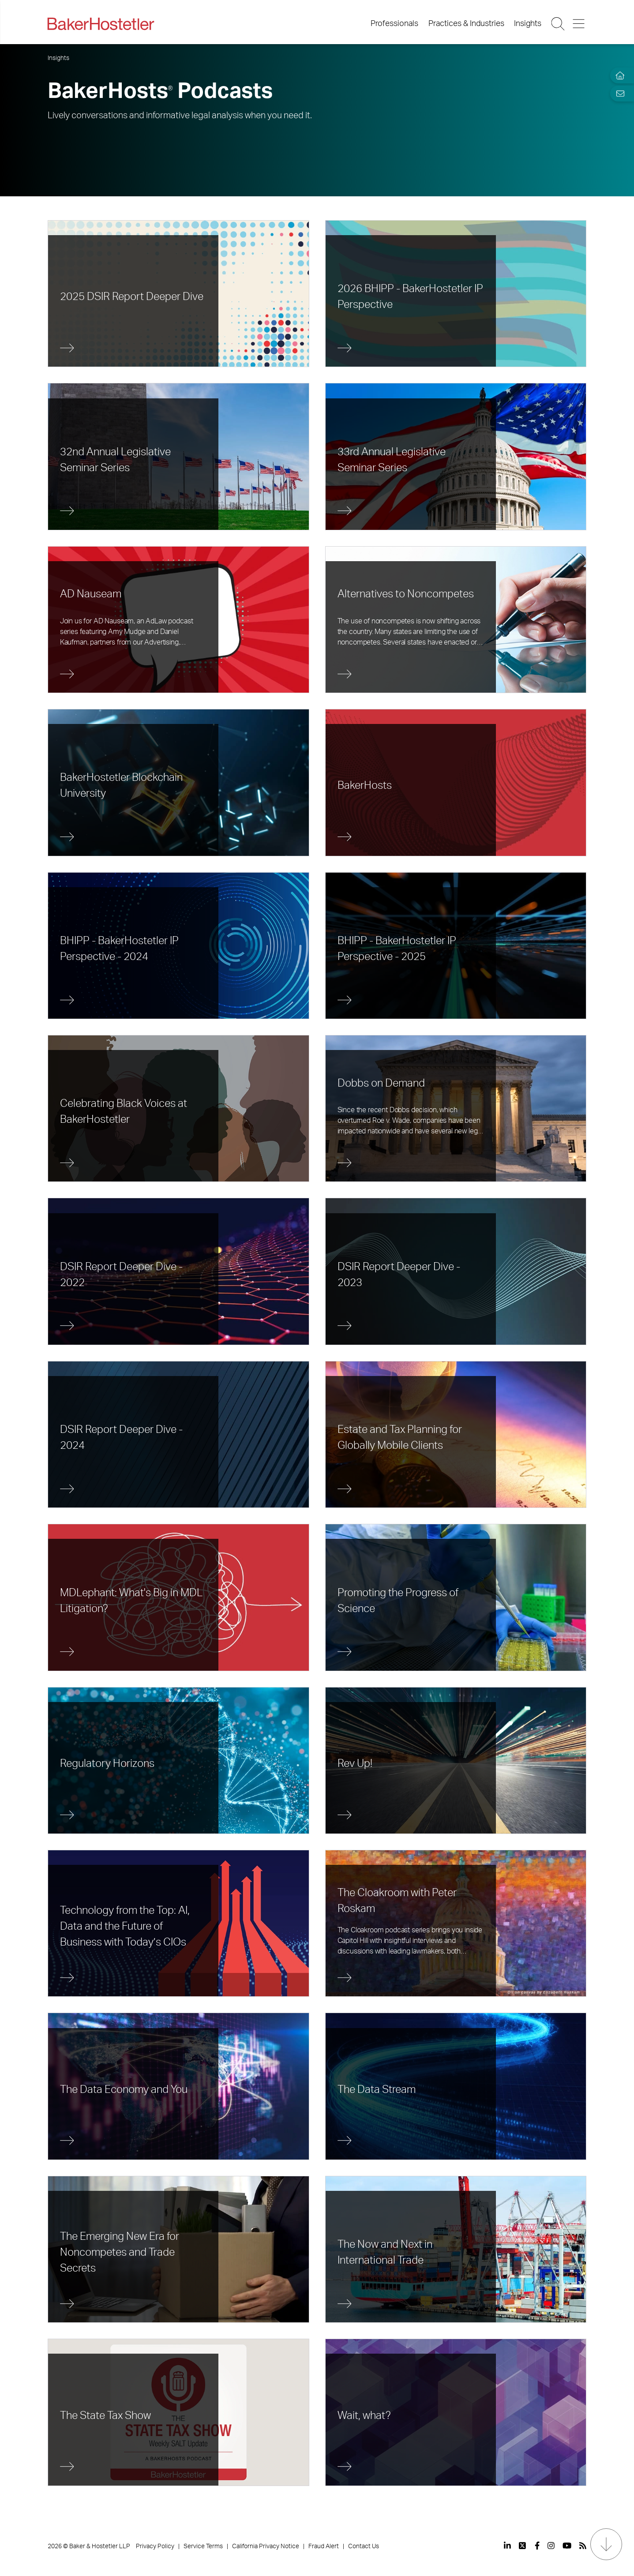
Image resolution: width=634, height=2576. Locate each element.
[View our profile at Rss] (582, 2546)
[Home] (618, 76)
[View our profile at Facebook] (537, 2546)
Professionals (394, 24)
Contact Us (363, 2546)
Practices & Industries (466, 24)
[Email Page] (618, 93)
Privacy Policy (155, 2546)
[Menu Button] (579, 23)
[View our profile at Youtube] (567, 2546)
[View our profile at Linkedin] (507, 2546)
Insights (527, 24)
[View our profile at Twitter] (523, 2546)
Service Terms (203, 2546)
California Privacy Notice (265, 2546)
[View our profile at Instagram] (551, 2546)
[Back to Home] (101, 24)
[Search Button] (558, 23)
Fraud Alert (323, 2546)
